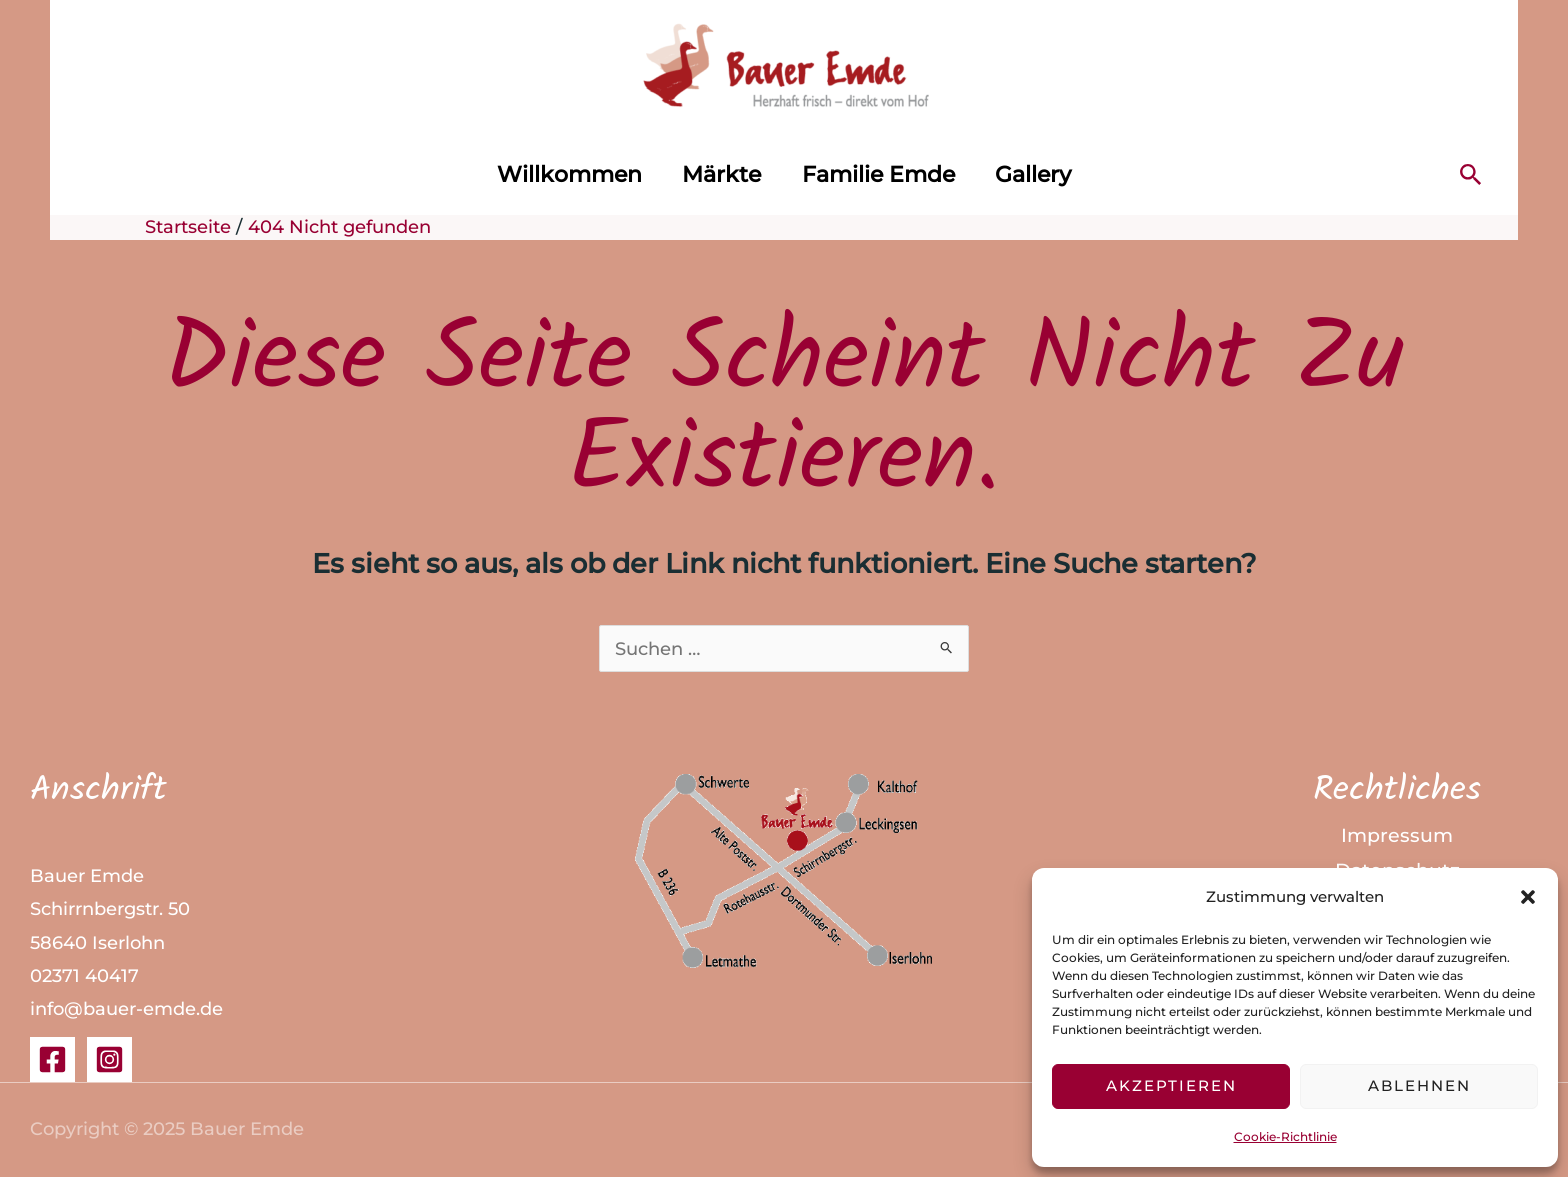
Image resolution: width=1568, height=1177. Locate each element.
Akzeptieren (1171, 1085)
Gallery (1039, 174)
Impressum (1397, 837)
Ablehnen (1419, 1085)
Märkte (720, 174)
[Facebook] (52, 1060)
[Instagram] (109, 1060)
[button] (1528, 897)
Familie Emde (880, 174)
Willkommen (564, 174)
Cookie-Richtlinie (1285, 1136)
